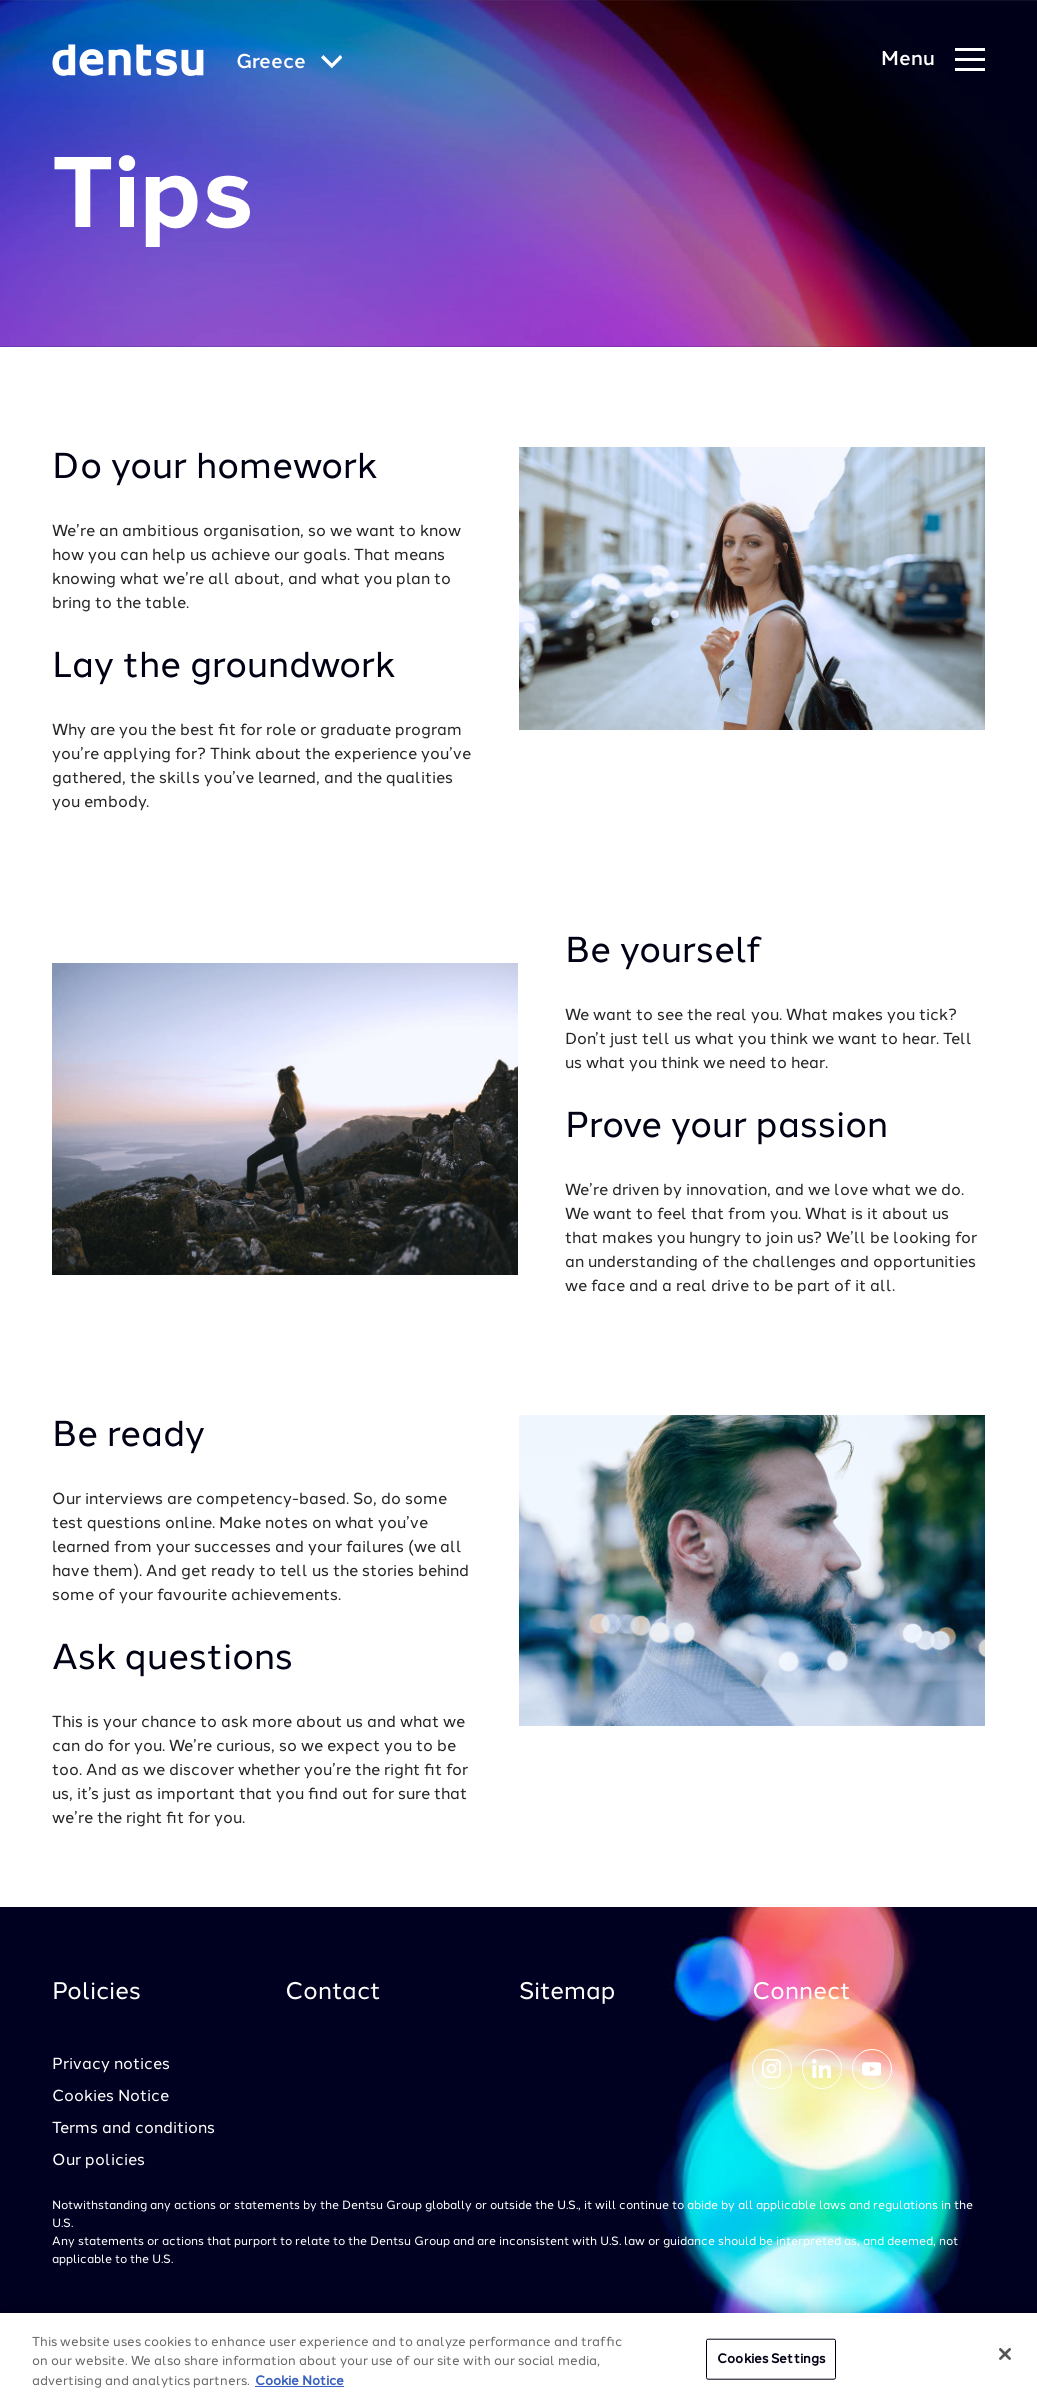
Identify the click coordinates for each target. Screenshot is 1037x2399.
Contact (333, 1993)
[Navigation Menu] (933, 60)
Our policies (98, 2161)
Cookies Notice (110, 2097)
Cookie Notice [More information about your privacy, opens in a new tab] (299, 2389)
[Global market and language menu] (289, 63)
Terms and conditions (133, 2129)
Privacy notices (111, 2065)
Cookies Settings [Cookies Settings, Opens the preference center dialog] (771, 2366)
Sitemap (567, 1993)
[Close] (1005, 2361)
